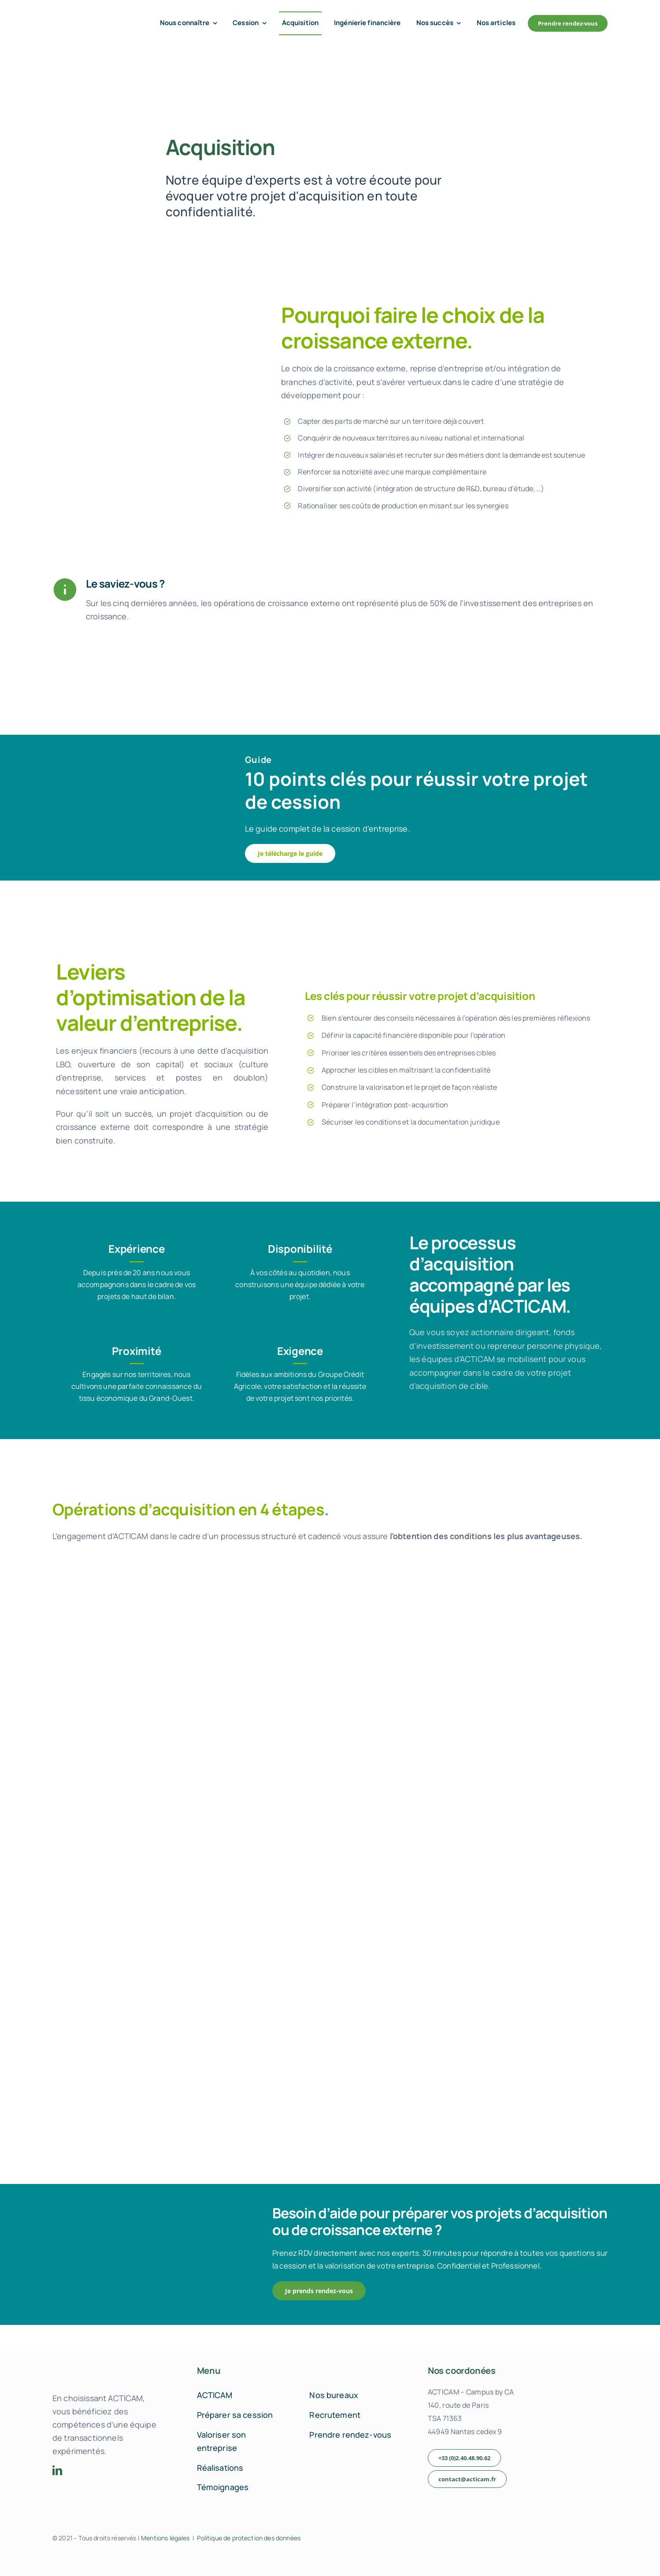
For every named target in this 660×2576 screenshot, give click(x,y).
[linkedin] (57, 2470)
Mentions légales (165, 2538)
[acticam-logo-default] (90, 16)
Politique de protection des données (248, 2538)
